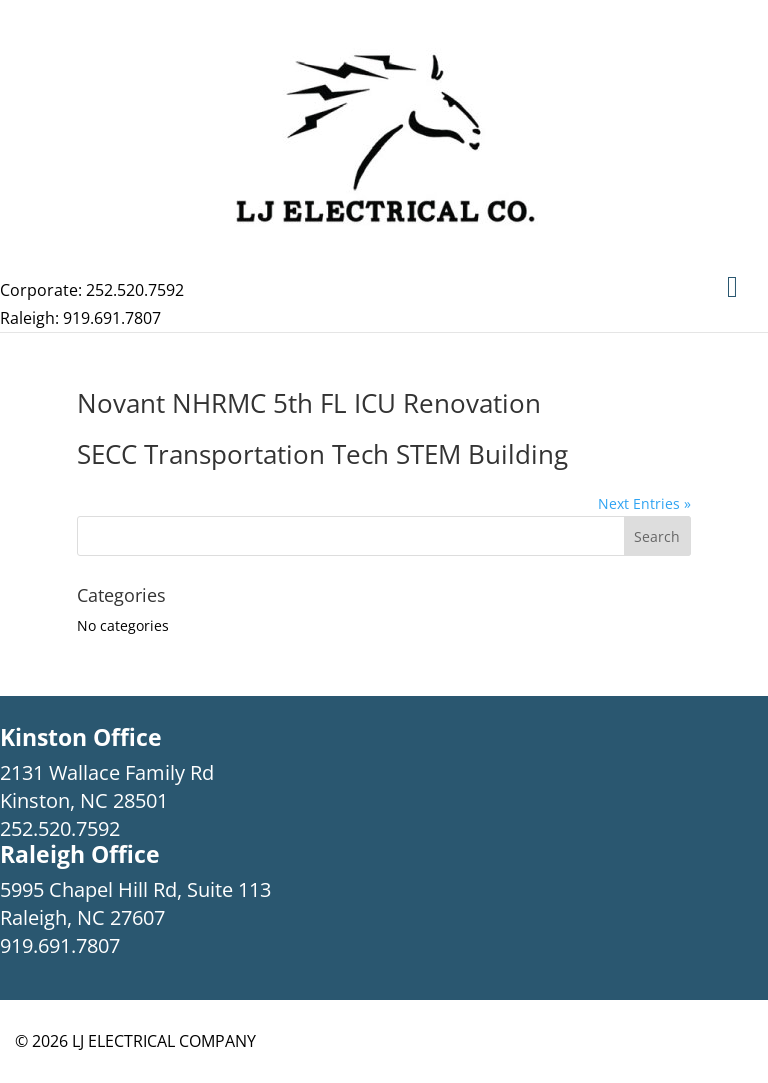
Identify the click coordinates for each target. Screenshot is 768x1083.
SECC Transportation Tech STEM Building (322, 454)
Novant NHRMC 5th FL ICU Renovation (309, 403)
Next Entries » (644, 503)
